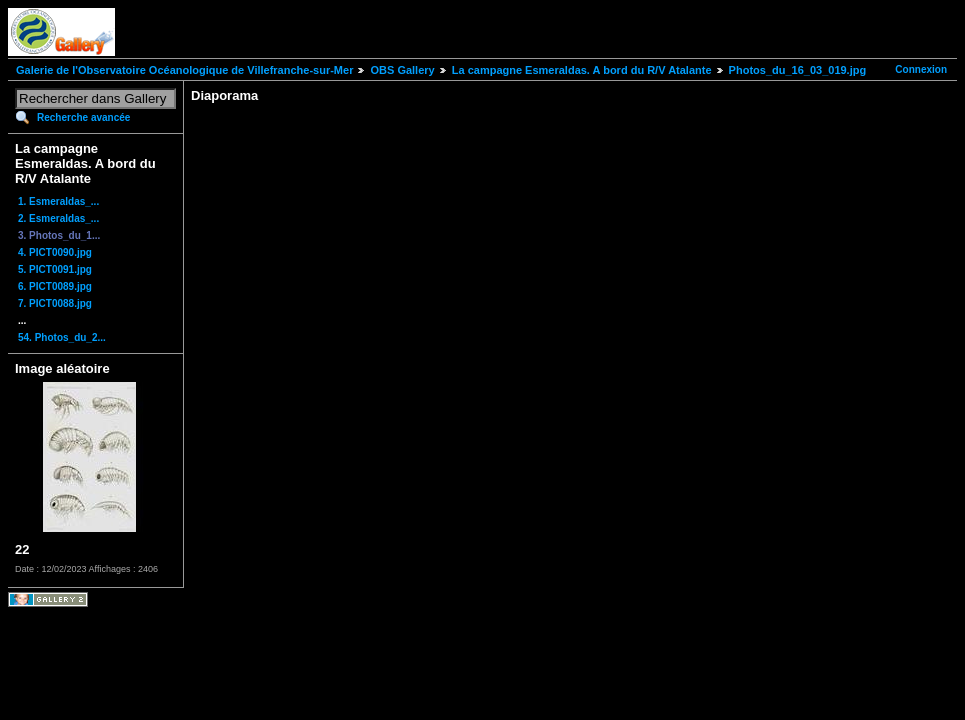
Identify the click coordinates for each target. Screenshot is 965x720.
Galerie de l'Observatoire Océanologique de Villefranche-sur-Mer (184, 70)
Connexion (921, 69)
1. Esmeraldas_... (58, 201)
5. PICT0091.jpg (55, 269)
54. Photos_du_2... (62, 337)
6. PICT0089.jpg (55, 286)
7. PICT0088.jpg (55, 303)
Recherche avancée (83, 117)
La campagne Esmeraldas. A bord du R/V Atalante (582, 70)
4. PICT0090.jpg (55, 252)
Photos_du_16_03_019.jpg (798, 70)
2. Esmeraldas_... (58, 218)
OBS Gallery (402, 70)
